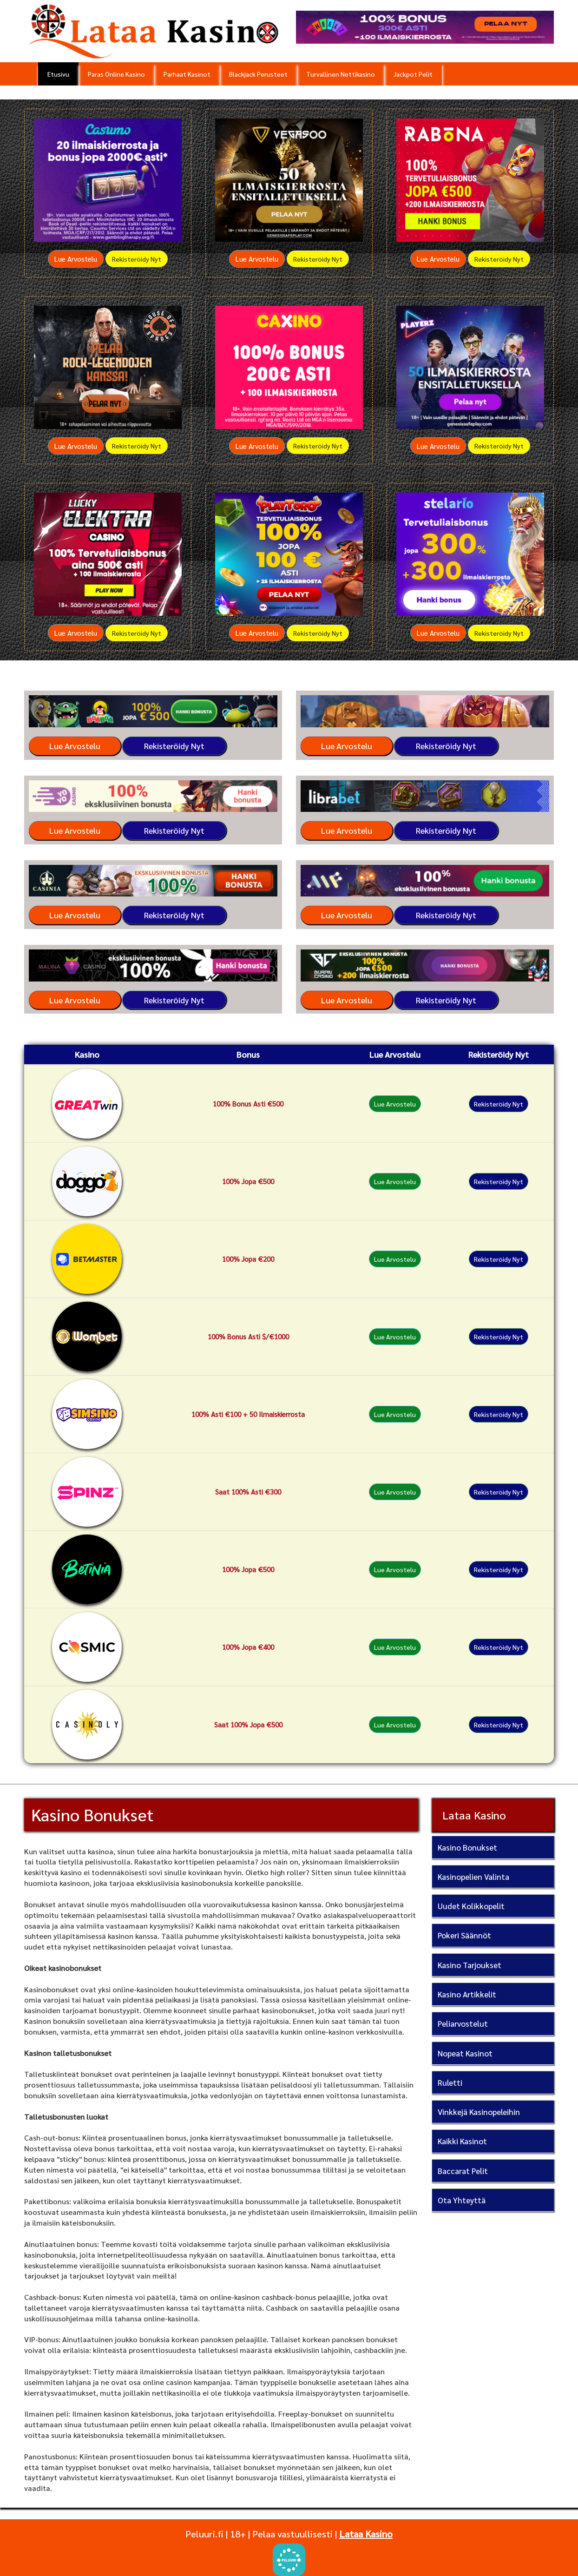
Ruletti (450, 2082)
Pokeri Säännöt (464, 1935)
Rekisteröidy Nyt (136, 259)
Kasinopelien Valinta (473, 1876)
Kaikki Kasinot (462, 2141)
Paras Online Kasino (116, 74)
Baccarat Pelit (463, 2171)
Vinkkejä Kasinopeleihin (479, 2112)
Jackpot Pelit (413, 74)
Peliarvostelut (463, 2023)
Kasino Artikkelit (467, 1994)
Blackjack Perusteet (258, 74)
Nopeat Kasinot (465, 2053)
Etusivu (58, 74)
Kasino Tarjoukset (469, 1965)
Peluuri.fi (204, 2534)
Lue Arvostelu (75, 258)
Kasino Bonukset (467, 1847)
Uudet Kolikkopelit (471, 1906)
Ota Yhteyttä (462, 2200)
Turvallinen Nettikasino (340, 74)
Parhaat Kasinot (187, 74)
